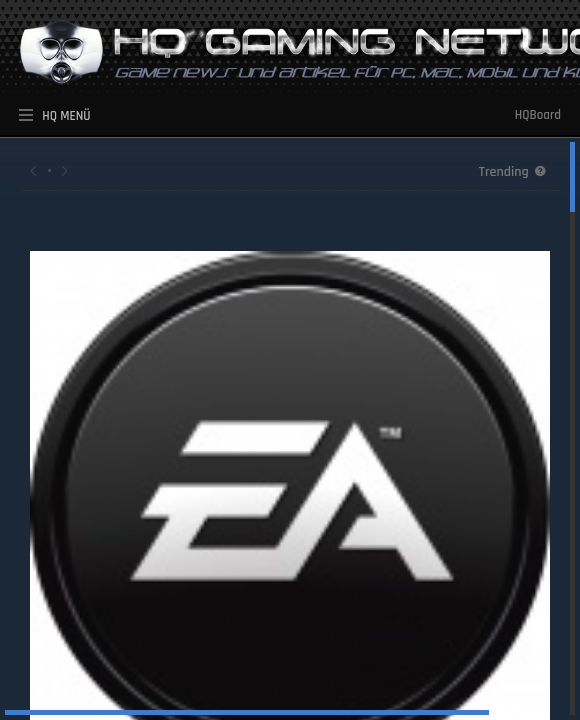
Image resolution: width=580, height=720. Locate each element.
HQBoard (538, 115)
